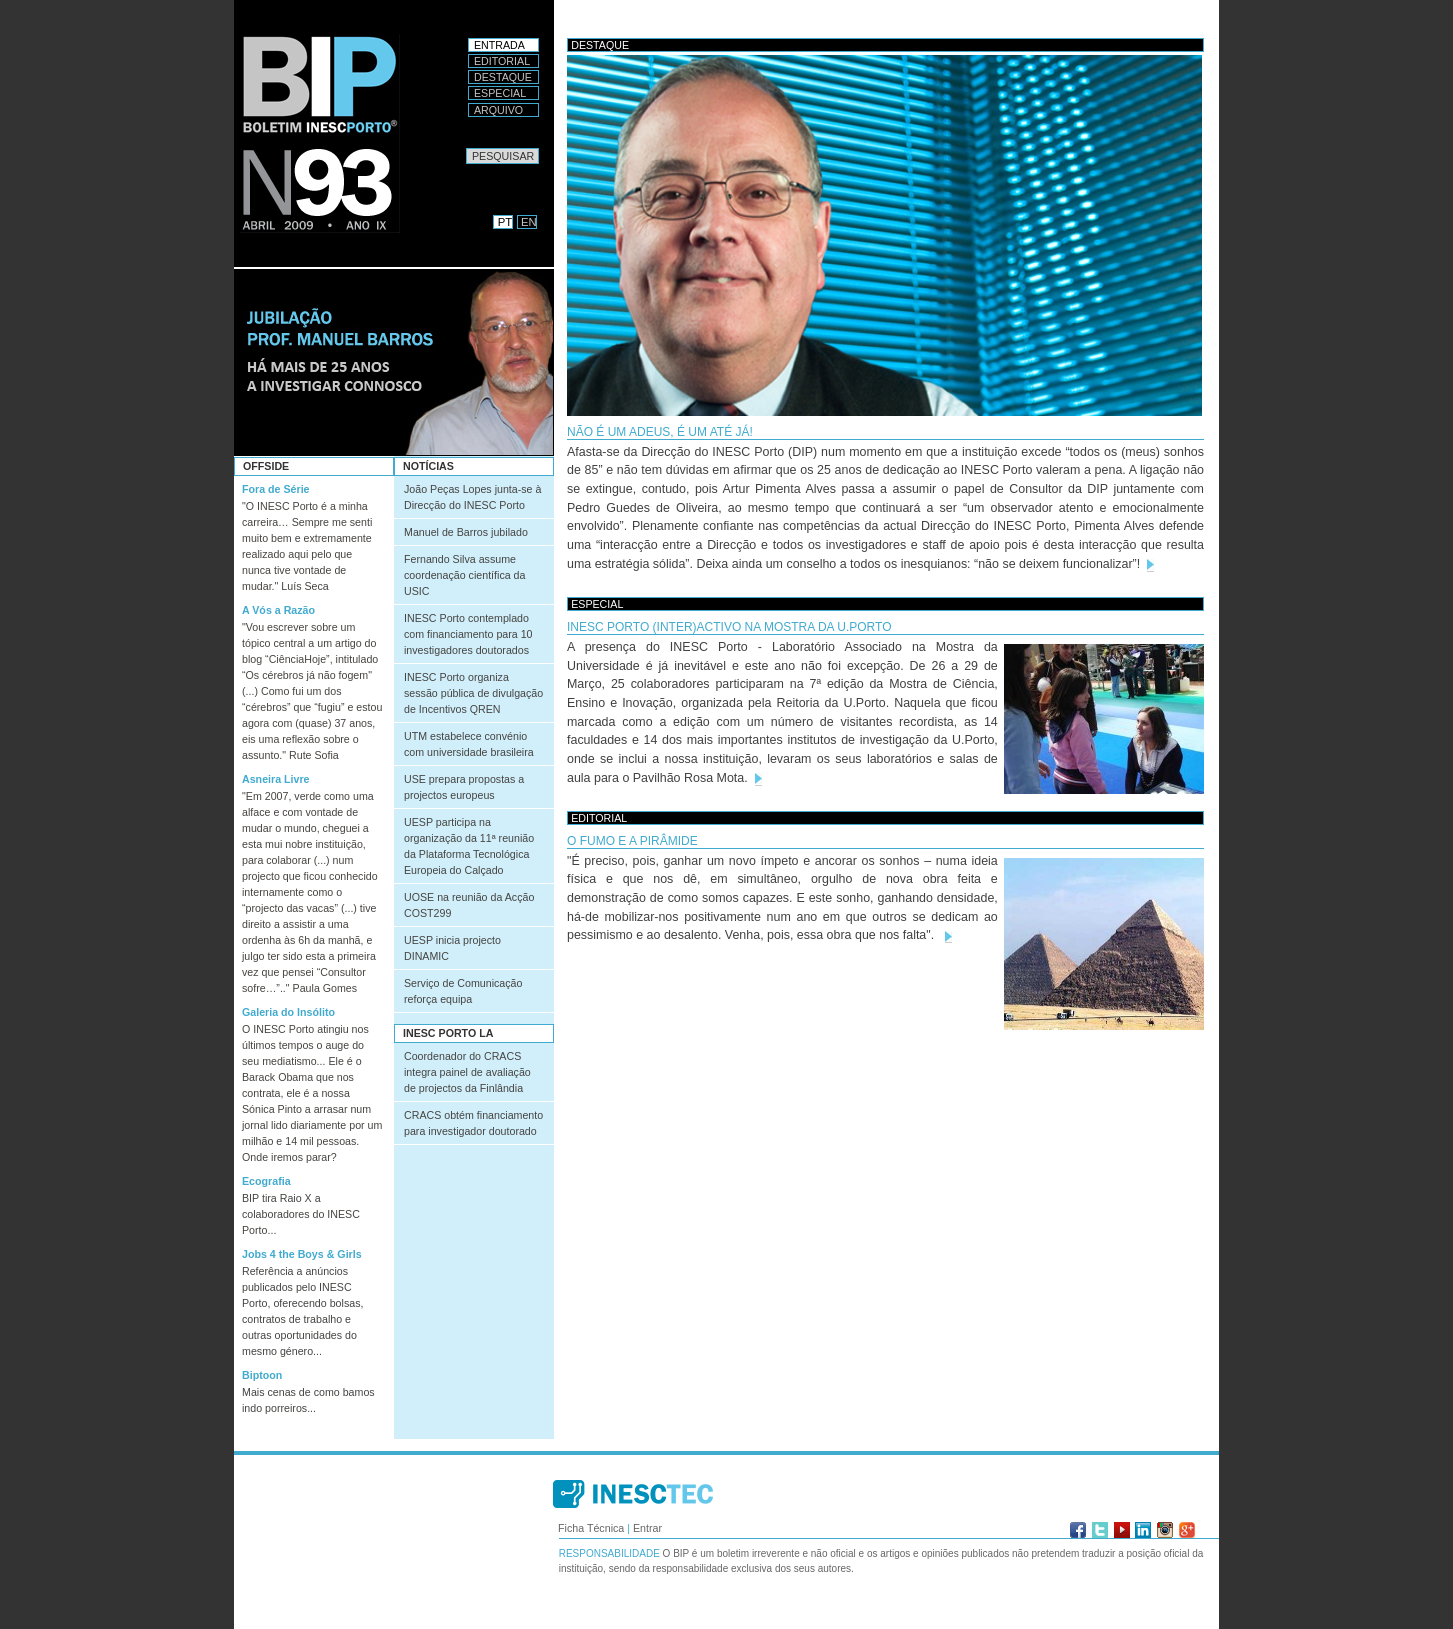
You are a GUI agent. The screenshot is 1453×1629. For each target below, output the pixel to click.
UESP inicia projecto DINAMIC (452, 948)
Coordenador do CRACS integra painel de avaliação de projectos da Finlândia (467, 1072)
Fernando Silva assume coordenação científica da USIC (464, 575)
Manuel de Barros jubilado (466, 532)
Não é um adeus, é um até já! (660, 432)
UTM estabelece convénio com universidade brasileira (469, 744)
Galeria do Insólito (288, 1012)
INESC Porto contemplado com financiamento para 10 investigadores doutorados (468, 634)
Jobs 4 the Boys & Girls (302, 1254)
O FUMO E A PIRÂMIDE (632, 841)
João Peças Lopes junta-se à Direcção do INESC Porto (472, 497)
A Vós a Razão (278, 610)
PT (505, 222)
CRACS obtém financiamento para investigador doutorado (473, 1123)
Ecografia (266, 1181)
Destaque (503, 77)
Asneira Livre (276, 779)
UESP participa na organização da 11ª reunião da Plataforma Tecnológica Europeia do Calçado (469, 846)
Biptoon (262, 1375)
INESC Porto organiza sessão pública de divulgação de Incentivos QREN (473, 693)
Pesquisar (465, 147)
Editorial (502, 61)
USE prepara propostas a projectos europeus (464, 787)
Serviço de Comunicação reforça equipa (463, 991)
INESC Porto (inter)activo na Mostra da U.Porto (729, 627)
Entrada (499, 45)
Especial (500, 93)
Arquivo (498, 110)
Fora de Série (276, 489)
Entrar (647, 1528)
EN (529, 222)
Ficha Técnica (591, 1528)
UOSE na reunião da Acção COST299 (469, 905)
